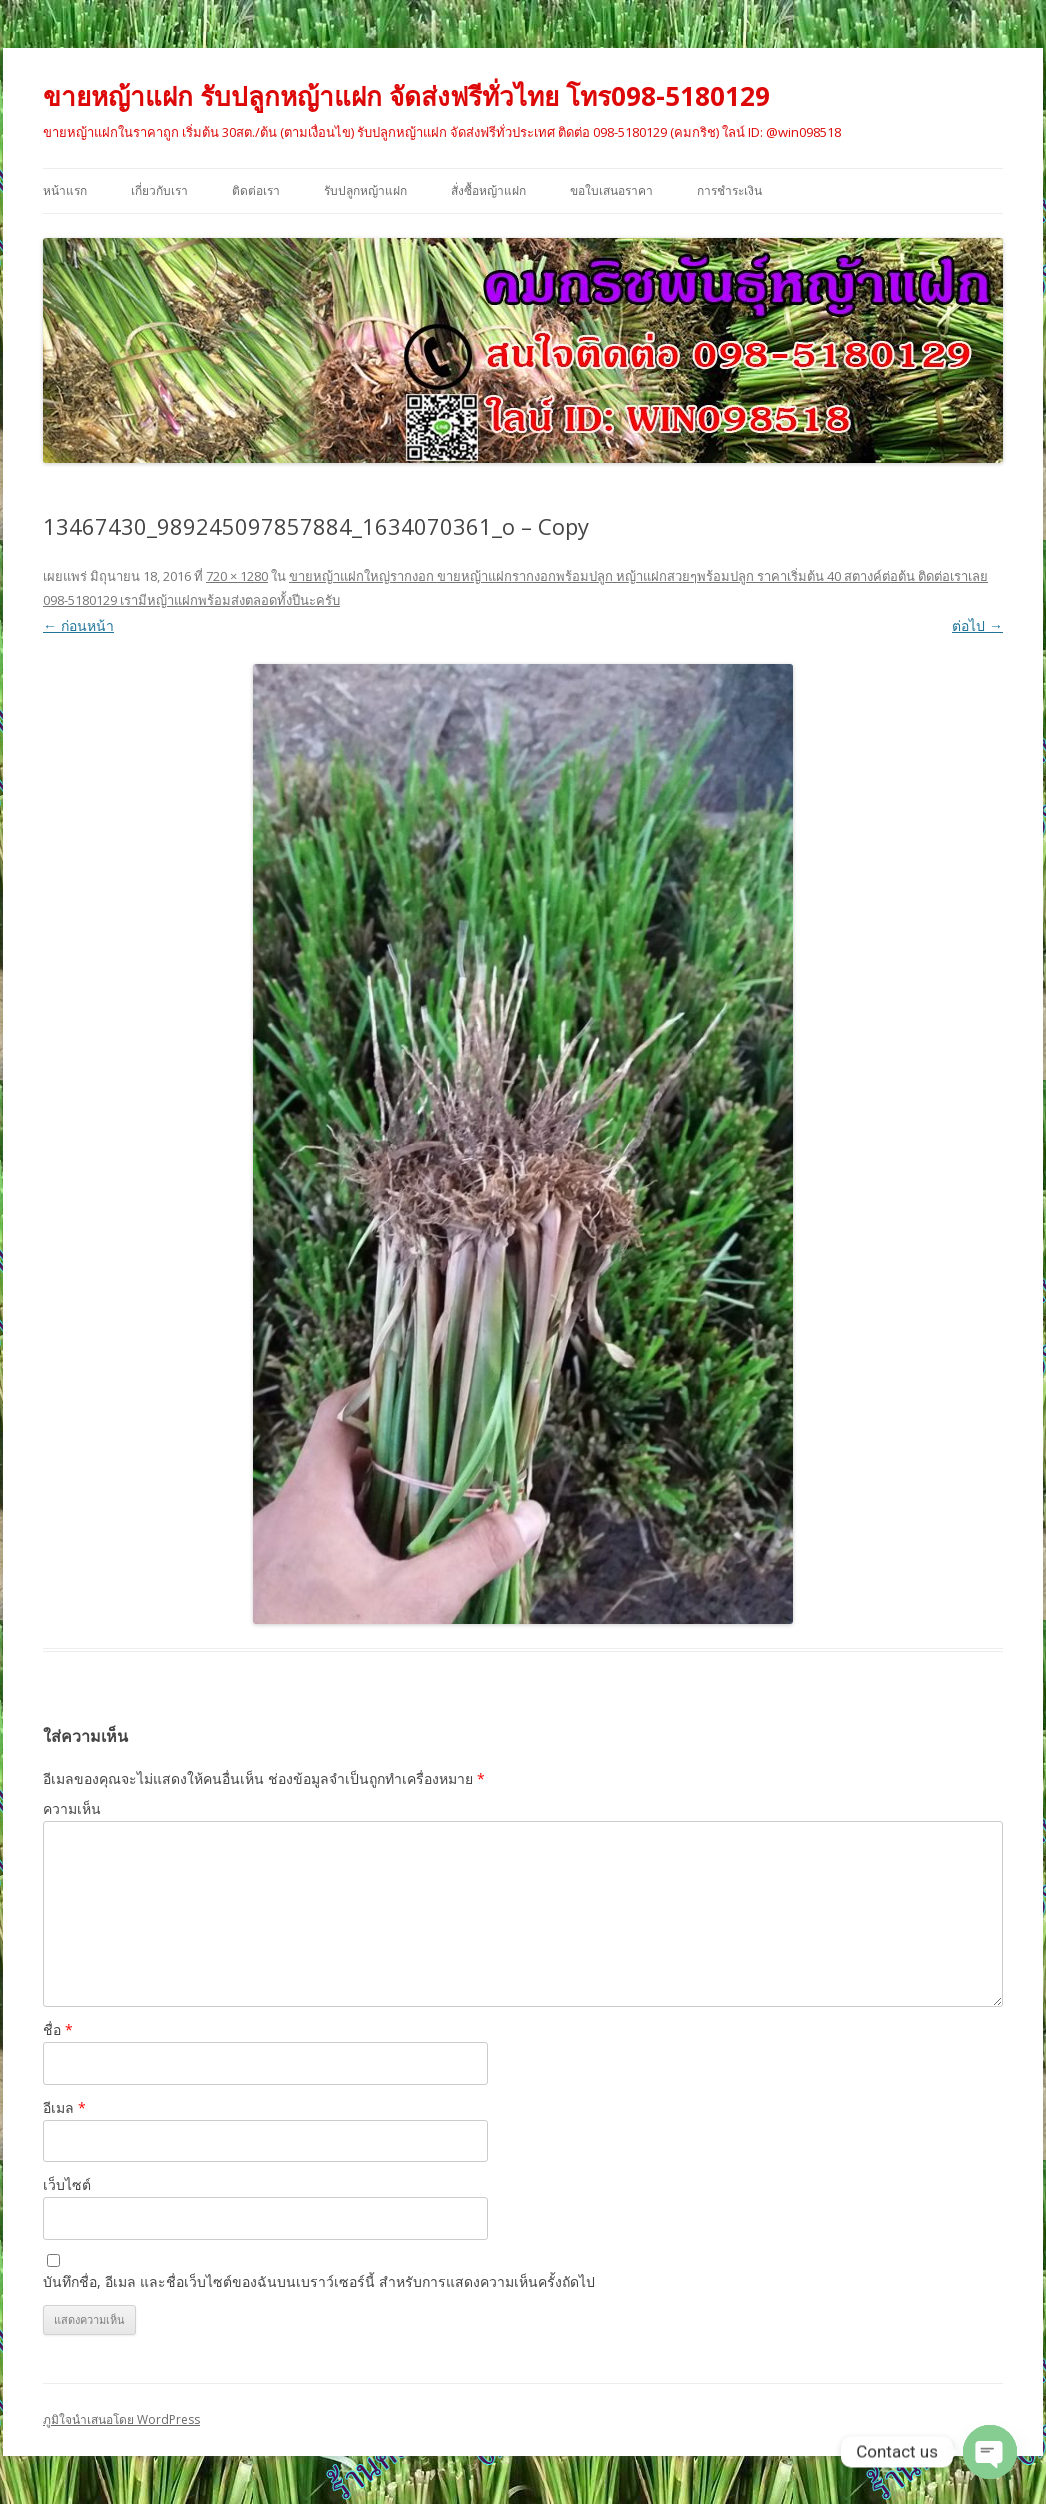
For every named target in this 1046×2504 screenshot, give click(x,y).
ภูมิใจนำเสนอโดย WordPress (121, 2419)
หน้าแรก (65, 190)
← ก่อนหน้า (78, 625)
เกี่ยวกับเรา (159, 190)
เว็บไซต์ (67, 2184)
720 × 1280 (237, 576)
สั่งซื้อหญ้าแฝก (488, 190)
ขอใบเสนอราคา (611, 190)
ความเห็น (72, 1808)
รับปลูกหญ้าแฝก (365, 190)
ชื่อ (58, 2029)
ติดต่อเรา (256, 190)
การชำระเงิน (729, 190)
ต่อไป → (977, 625)
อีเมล (64, 2107)
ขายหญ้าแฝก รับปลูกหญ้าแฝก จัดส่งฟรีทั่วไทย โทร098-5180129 (406, 96)
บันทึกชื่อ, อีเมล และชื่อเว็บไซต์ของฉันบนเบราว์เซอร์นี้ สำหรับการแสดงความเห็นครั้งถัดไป (319, 2281)
